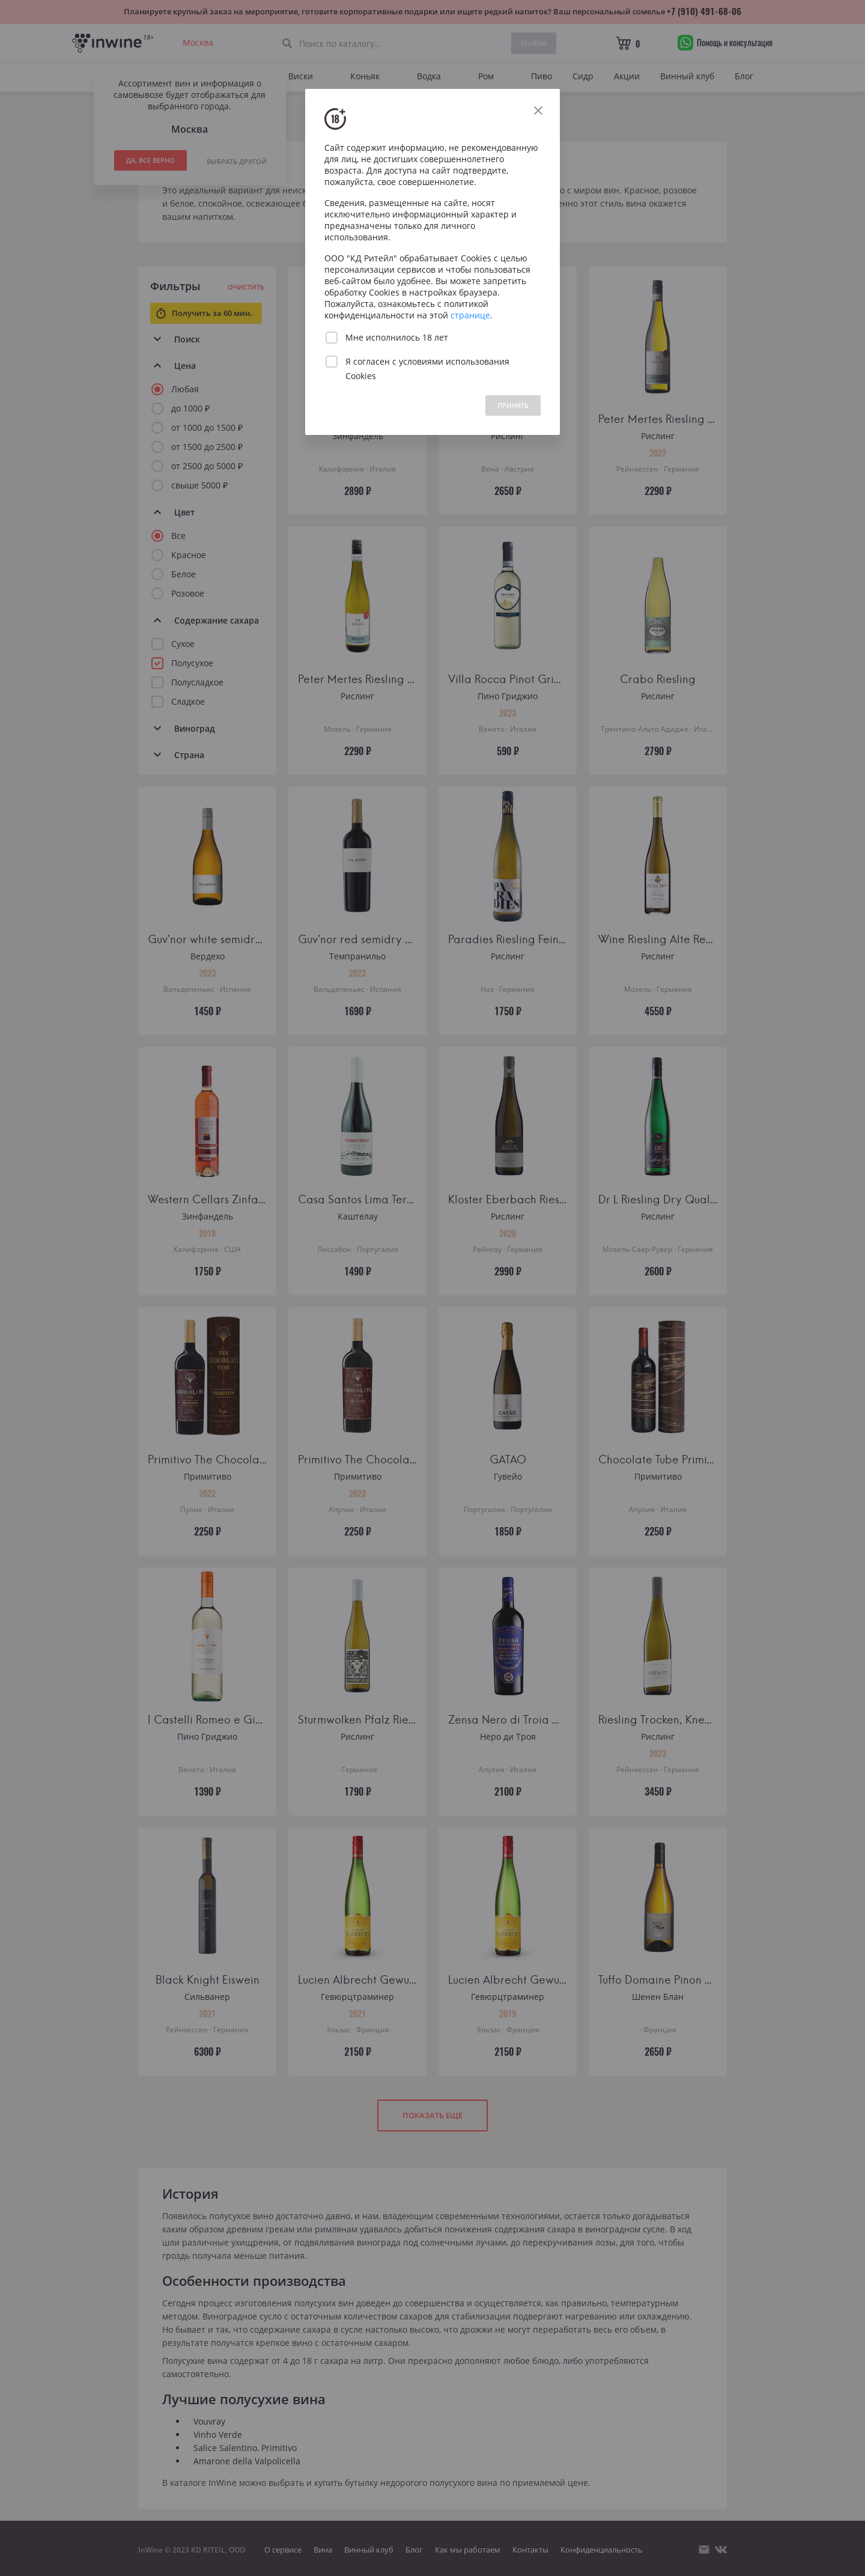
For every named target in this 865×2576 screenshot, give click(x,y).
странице (470, 315)
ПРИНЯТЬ (513, 405)
